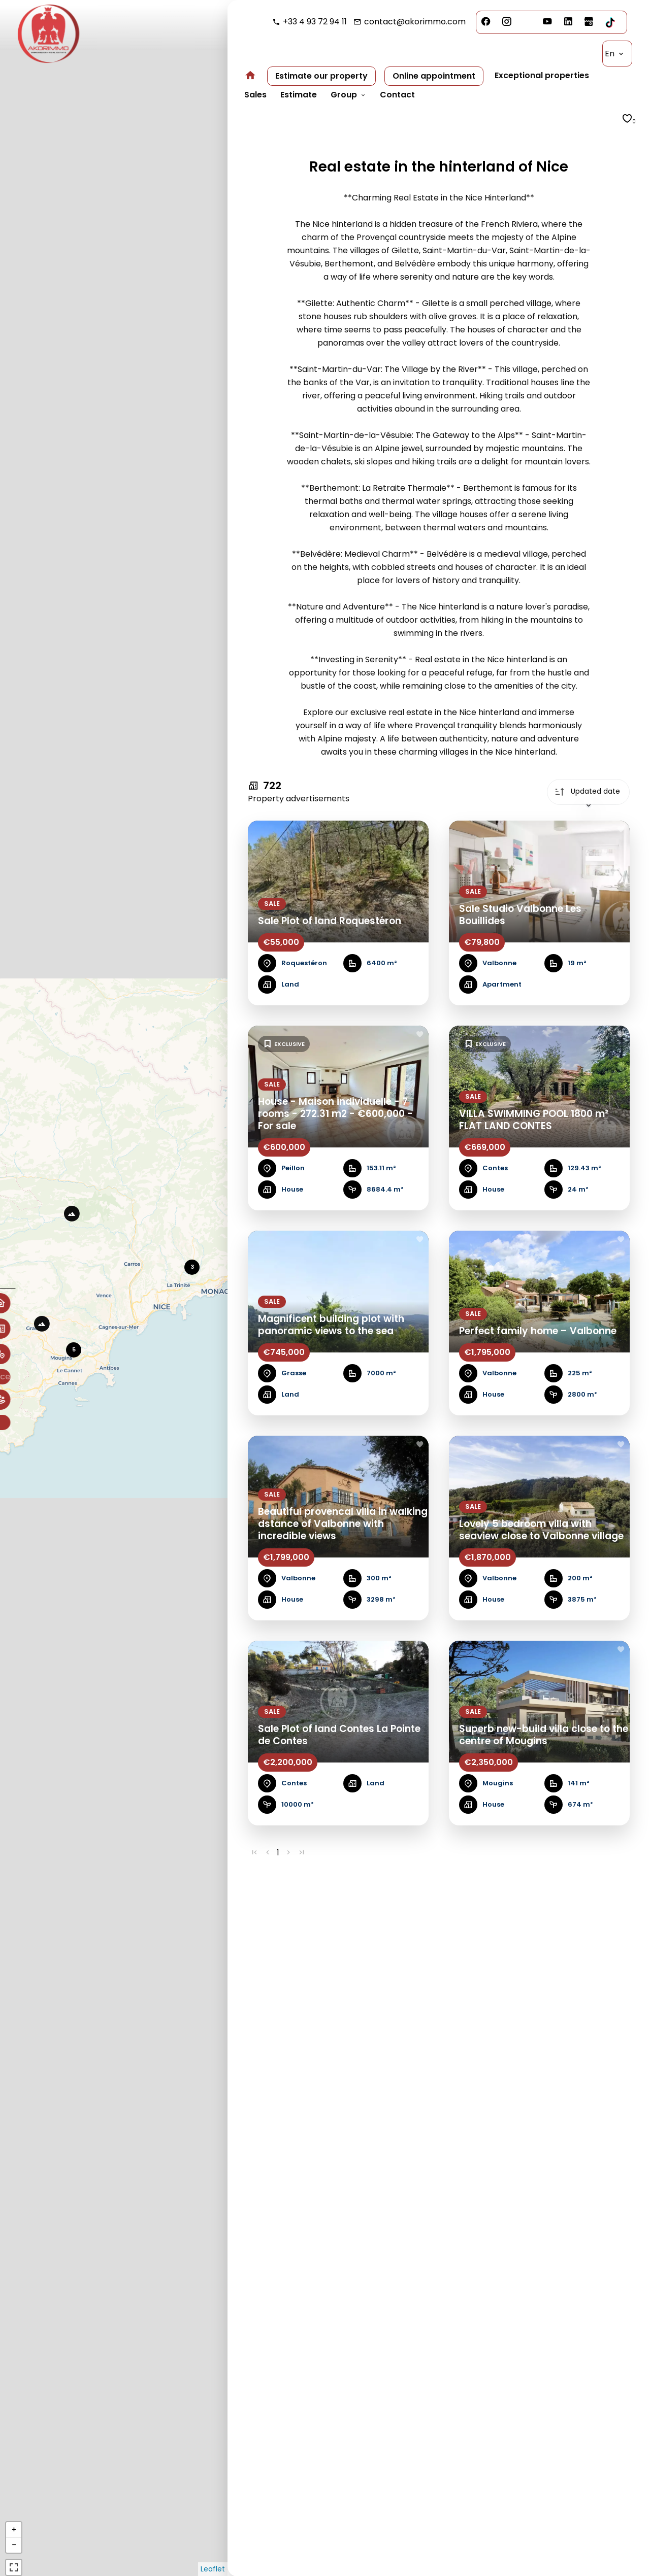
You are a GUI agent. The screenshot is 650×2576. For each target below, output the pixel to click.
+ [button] (14, 2529)
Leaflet (213, 2569)
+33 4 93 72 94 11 (315, 21)
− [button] (14, 2545)
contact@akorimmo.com (415, 21)
